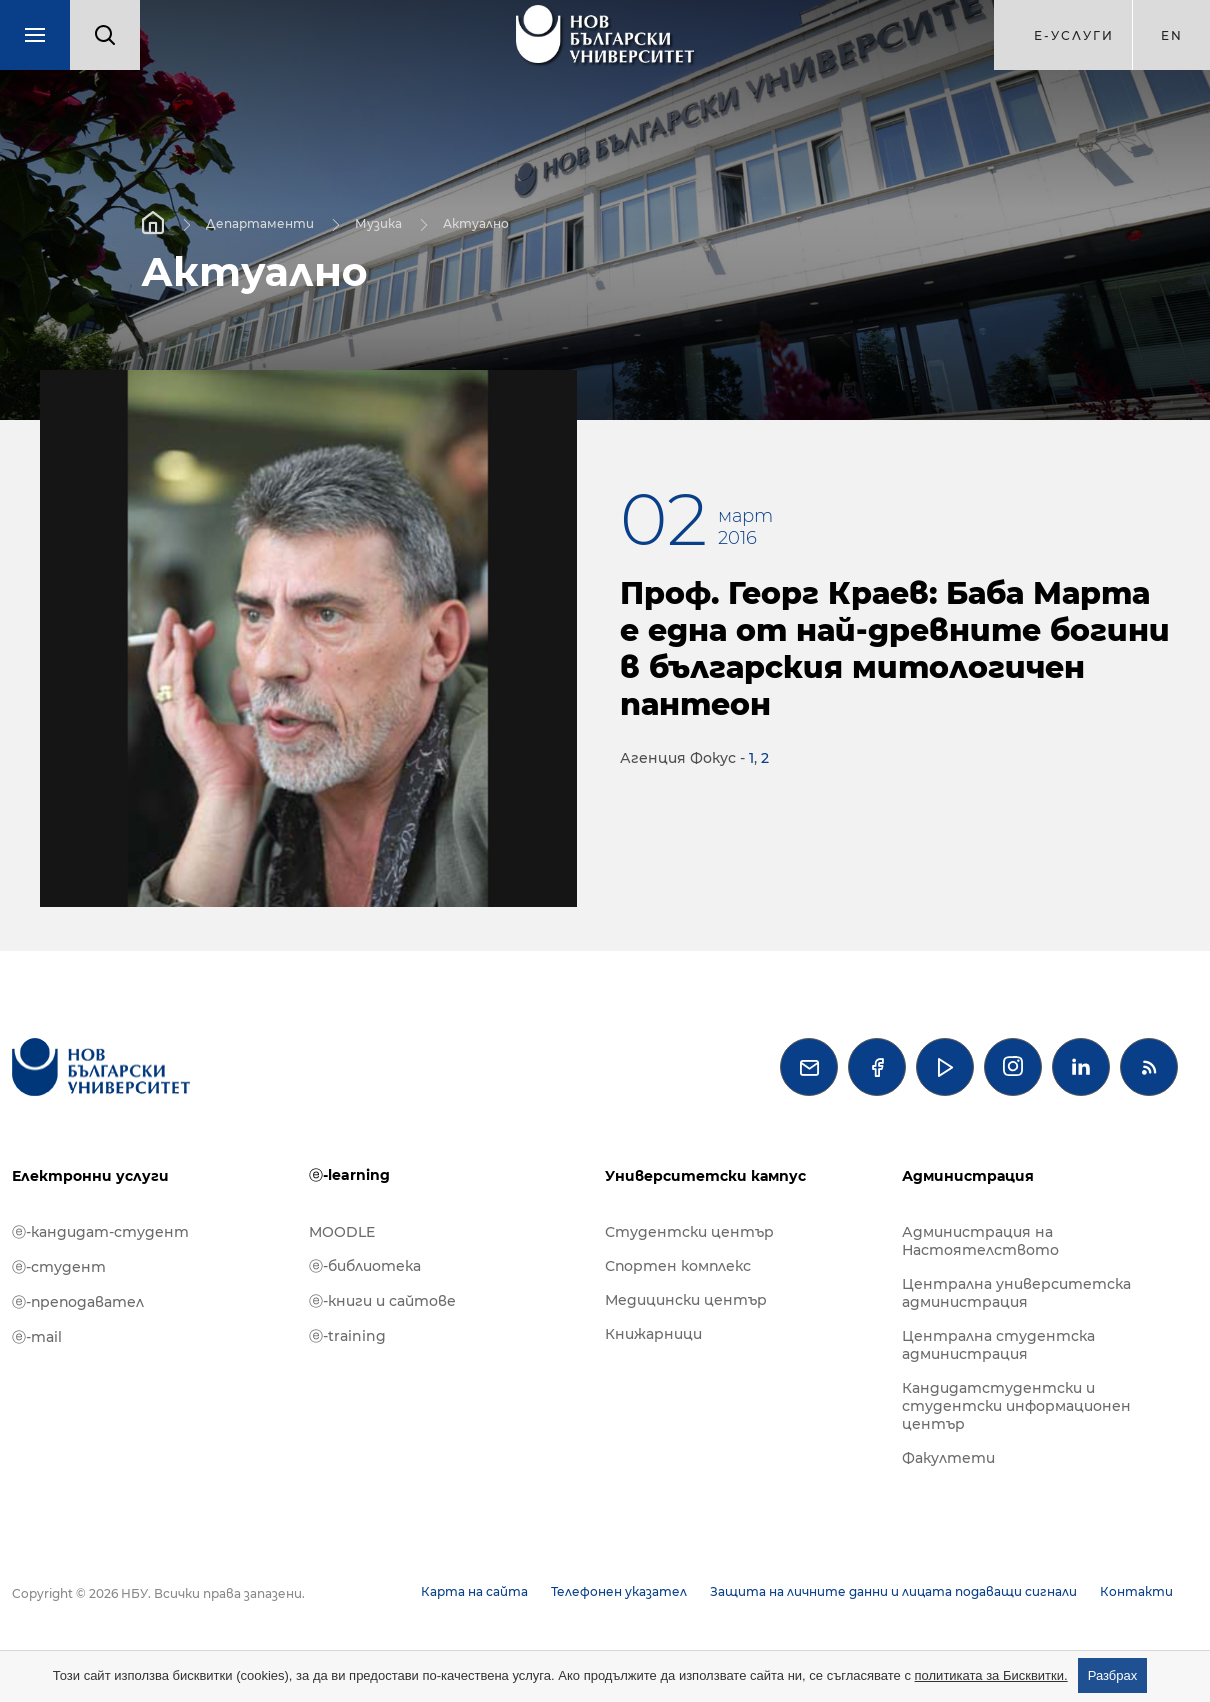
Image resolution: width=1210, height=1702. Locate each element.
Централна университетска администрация (1016, 1293)
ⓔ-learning (349, 1175)
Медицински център (686, 1300)
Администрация (968, 1176)
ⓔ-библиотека (365, 1266)
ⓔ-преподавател (78, 1302)
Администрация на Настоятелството (980, 1241)
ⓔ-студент (59, 1267)
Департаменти (260, 222)
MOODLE (342, 1232)
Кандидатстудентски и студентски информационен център (1016, 1406)
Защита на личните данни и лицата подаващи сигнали (893, 1591)
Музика (378, 222)
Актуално (476, 222)
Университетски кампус (705, 1176)
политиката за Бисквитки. (991, 1675)
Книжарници (653, 1334)
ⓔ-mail (37, 1337)
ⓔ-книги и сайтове (382, 1301)
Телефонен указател (619, 1591)
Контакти (1136, 1591)
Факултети (948, 1458)
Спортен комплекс (678, 1266)
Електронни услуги (90, 1176)
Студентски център (689, 1232)
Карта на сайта (474, 1591)
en (1172, 35)
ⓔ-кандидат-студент (100, 1232)
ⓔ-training (347, 1336)
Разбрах (1113, 1675)
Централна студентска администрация (998, 1345)
